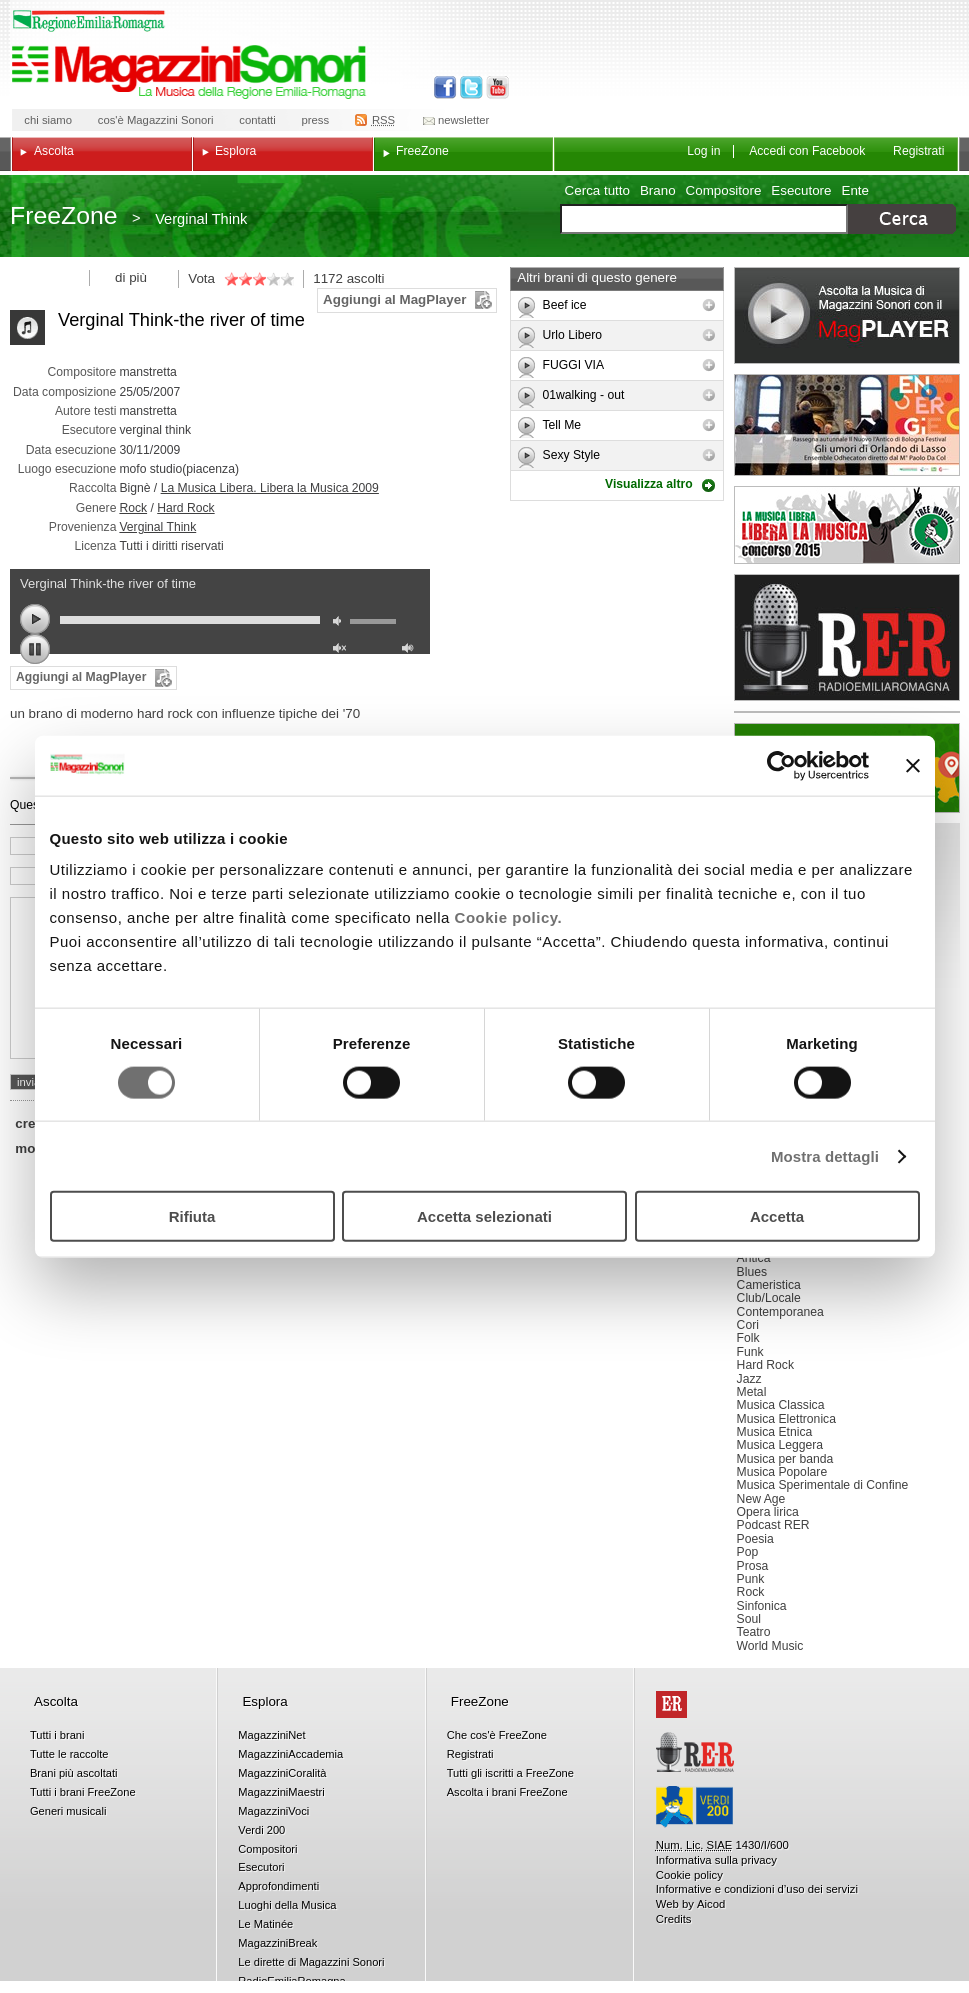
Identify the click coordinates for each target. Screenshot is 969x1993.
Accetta (777, 1216)
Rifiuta (192, 1216)
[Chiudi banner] (913, 765)
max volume (411, 650)
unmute (342, 650)
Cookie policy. (509, 917)
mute (342, 623)
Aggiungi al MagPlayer (394, 299)
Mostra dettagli (825, 1155)
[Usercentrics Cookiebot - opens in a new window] (781, 765)
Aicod (711, 1904)
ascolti (366, 278)
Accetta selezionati (484, 1216)
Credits (674, 1919)
